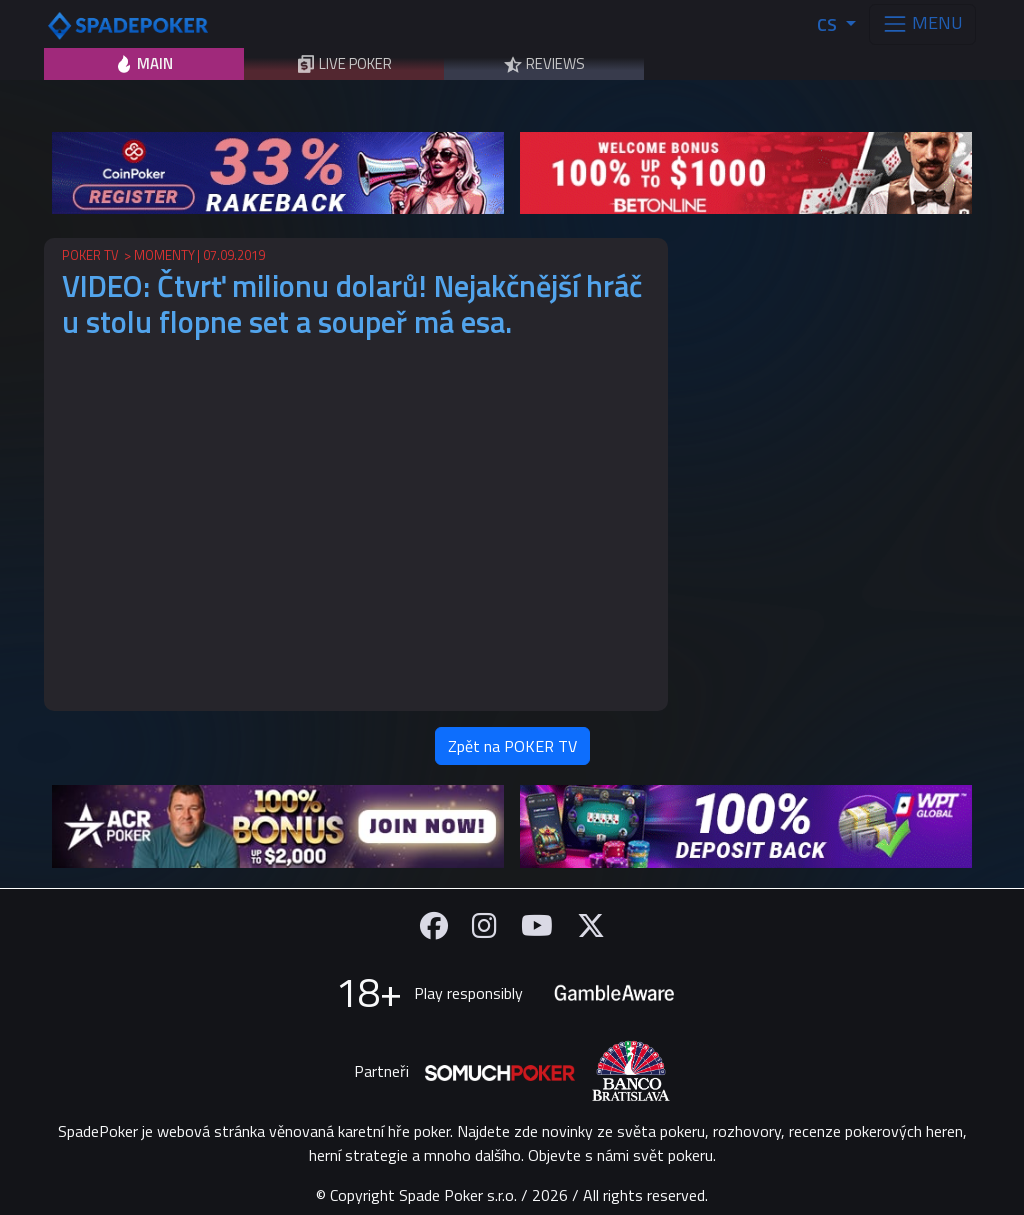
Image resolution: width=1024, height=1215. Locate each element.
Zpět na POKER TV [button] (512, 746)
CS (829, 24)
